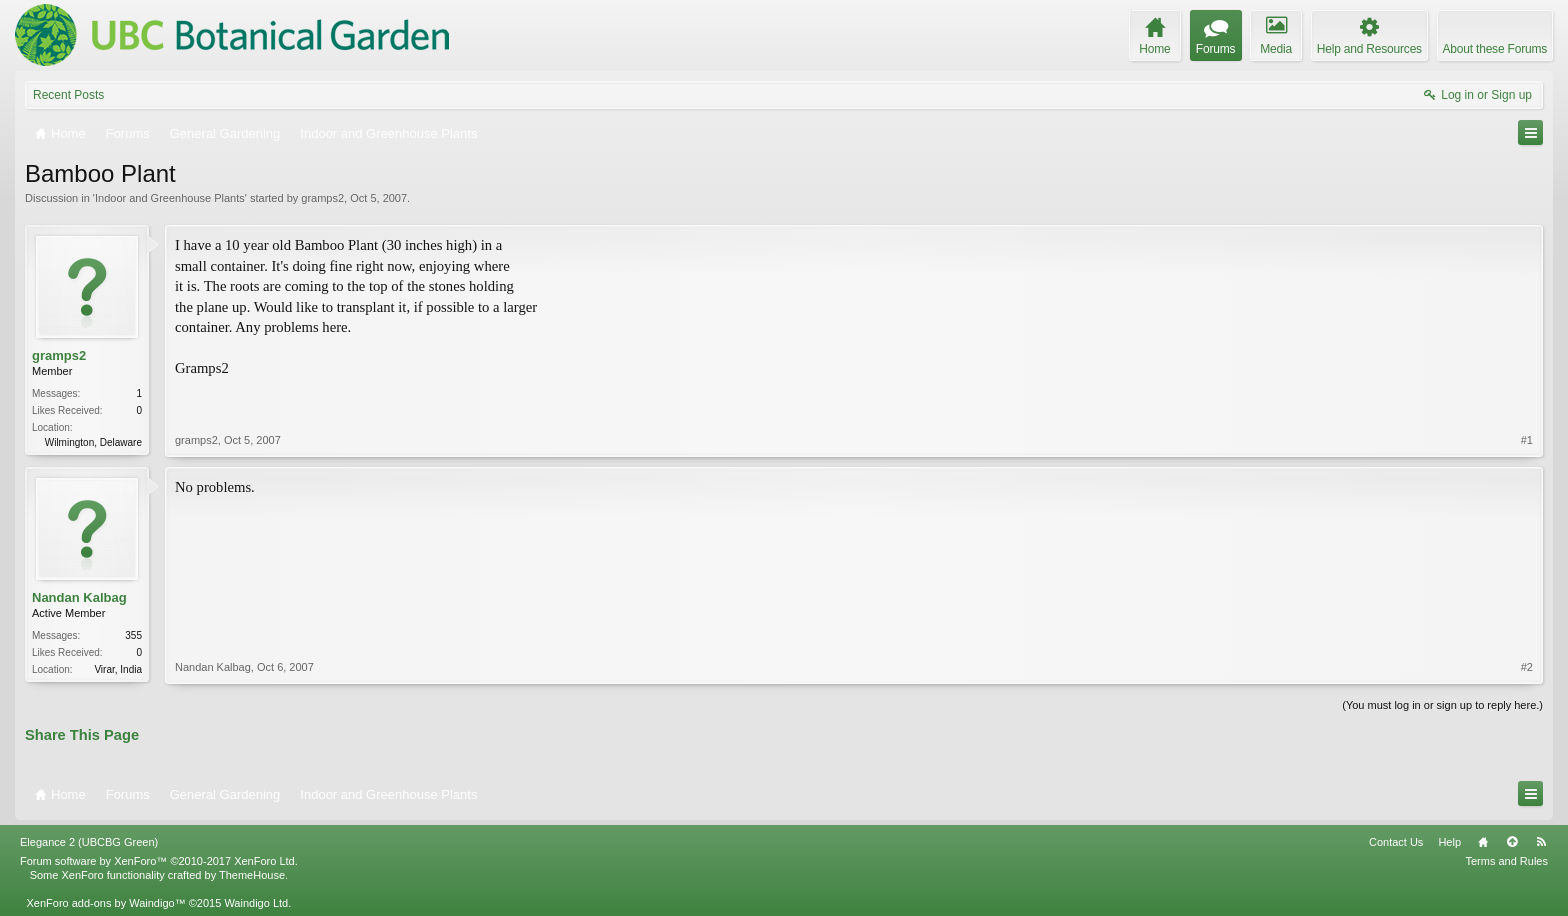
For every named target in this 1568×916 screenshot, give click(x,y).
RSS (1541, 842)
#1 (1527, 440)
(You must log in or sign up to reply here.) (1442, 705)
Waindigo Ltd (256, 903)
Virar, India (118, 669)
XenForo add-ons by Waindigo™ (105, 903)
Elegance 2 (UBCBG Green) (89, 842)
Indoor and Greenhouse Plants (170, 198)
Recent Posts (68, 95)
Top (1512, 842)
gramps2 (322, 198)
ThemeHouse (252, 875)
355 (133, 635)
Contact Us (1396, 842)
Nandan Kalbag (79, 597)
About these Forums (1495, 49)
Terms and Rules (1506, 861)
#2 (1527, 667)
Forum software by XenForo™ (159, 861)
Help (1449, 842)
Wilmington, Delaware (93, 442)
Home (1483, 842)
